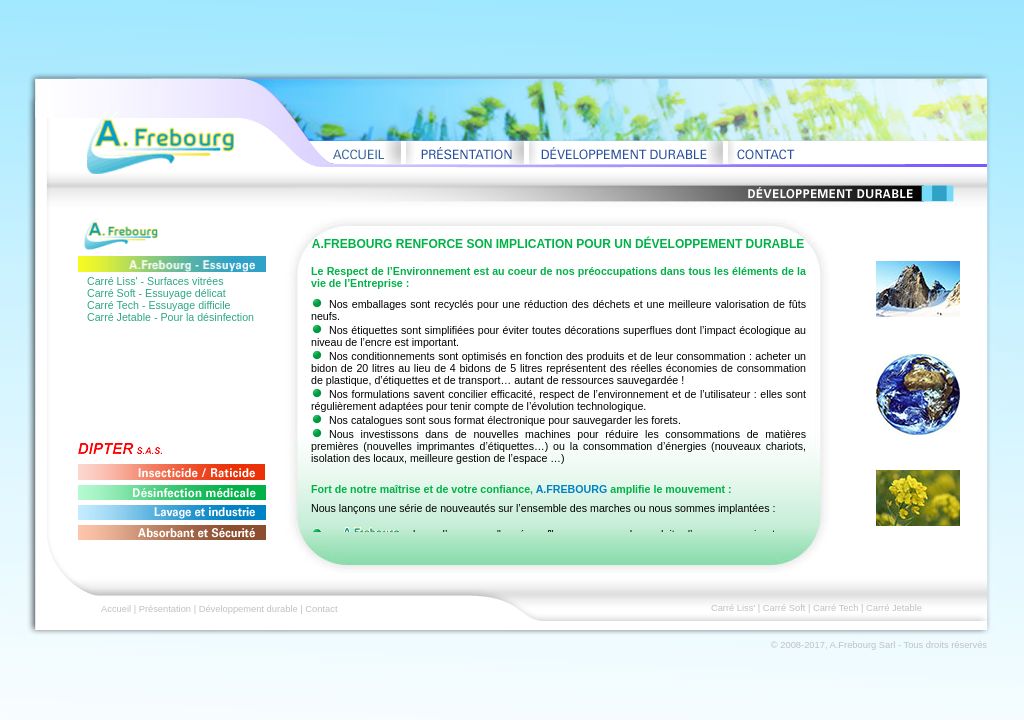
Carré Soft (784, 608)
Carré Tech (835, 608)
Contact (321, 609)
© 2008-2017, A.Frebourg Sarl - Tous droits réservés (879, 645)
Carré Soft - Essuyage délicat (156, 293)
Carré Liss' (733, 608)
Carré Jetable (894, 608)
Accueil (116, 609)
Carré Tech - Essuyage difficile (159, 305)
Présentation (165, 609)
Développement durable (248, 609)
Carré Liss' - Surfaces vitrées (155, 281)
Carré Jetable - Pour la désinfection (170, 317)
